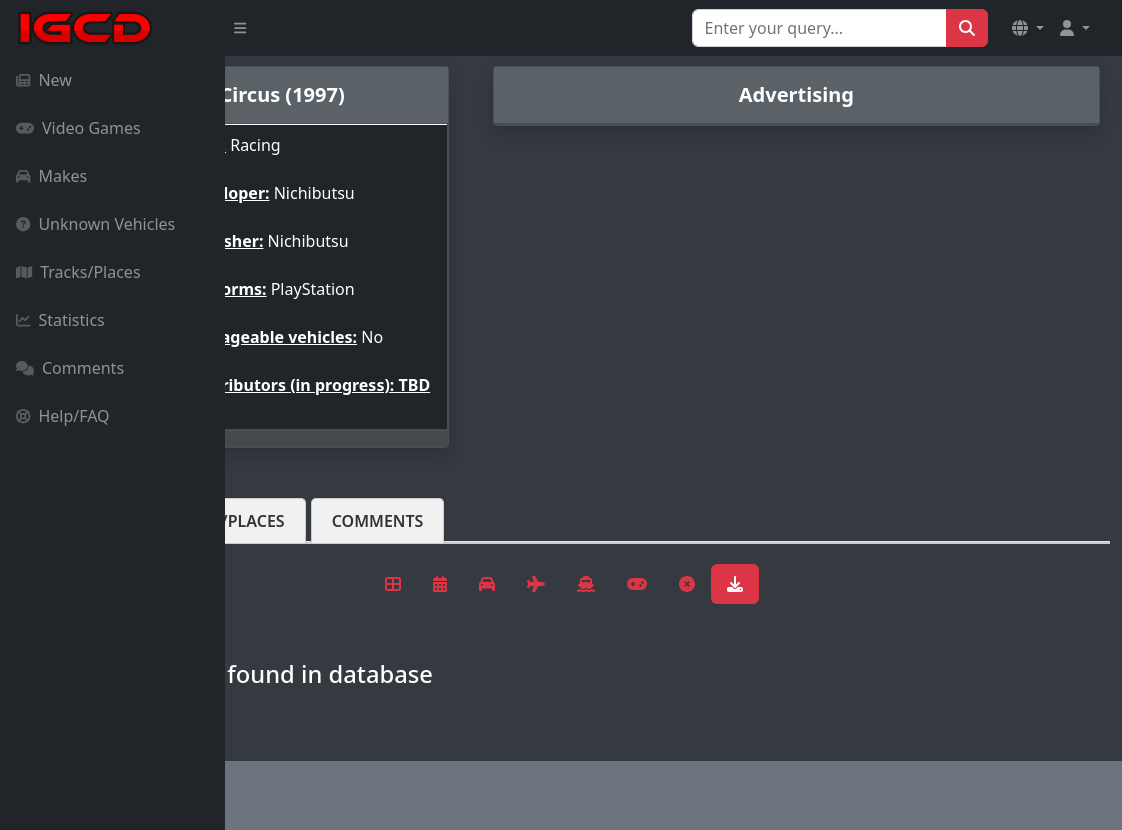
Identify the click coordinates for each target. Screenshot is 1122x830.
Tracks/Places (78, 272)
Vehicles (298, 553)
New (44, 80)
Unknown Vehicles (95, 224)
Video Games (78, 128)
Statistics (60, 320)
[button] (1028, 28)
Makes (51, 176)
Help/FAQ (63, 416)
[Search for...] (819, 28)
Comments (70, 368)
